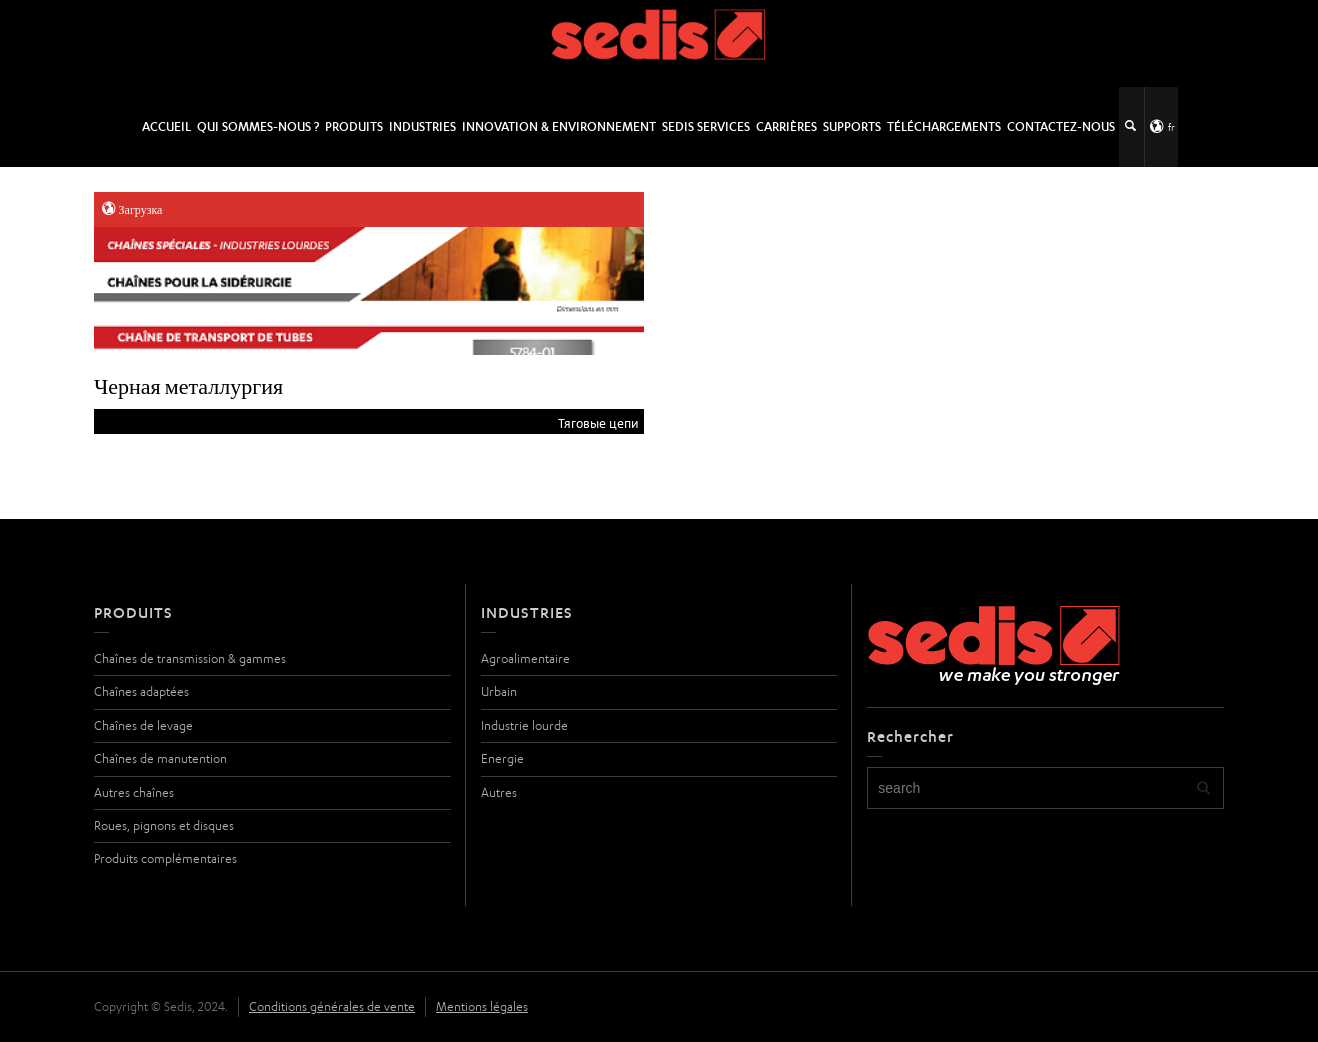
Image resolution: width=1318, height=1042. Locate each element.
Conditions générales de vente (332, 1006)
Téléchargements (944, 126)
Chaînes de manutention (160, 758)
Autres (499, 792)
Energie (502, 758)
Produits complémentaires (165, 858)
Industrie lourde (524, 725)
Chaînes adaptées (141, 691)
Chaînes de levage (143, 725)
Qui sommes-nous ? (258, 126)
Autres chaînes (134, 792)
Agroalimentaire (525, 658)
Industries (422, 126)
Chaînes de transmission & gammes (190, 658)
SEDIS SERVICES (706, 126)
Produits (354, 126)
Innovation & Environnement (559, 126)
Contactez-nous (1061, 126)
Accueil (166, 126)
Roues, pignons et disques (164, 825)
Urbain (499, 691)
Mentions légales (482, 1006)
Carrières (786, 126)
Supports (852, 126)
